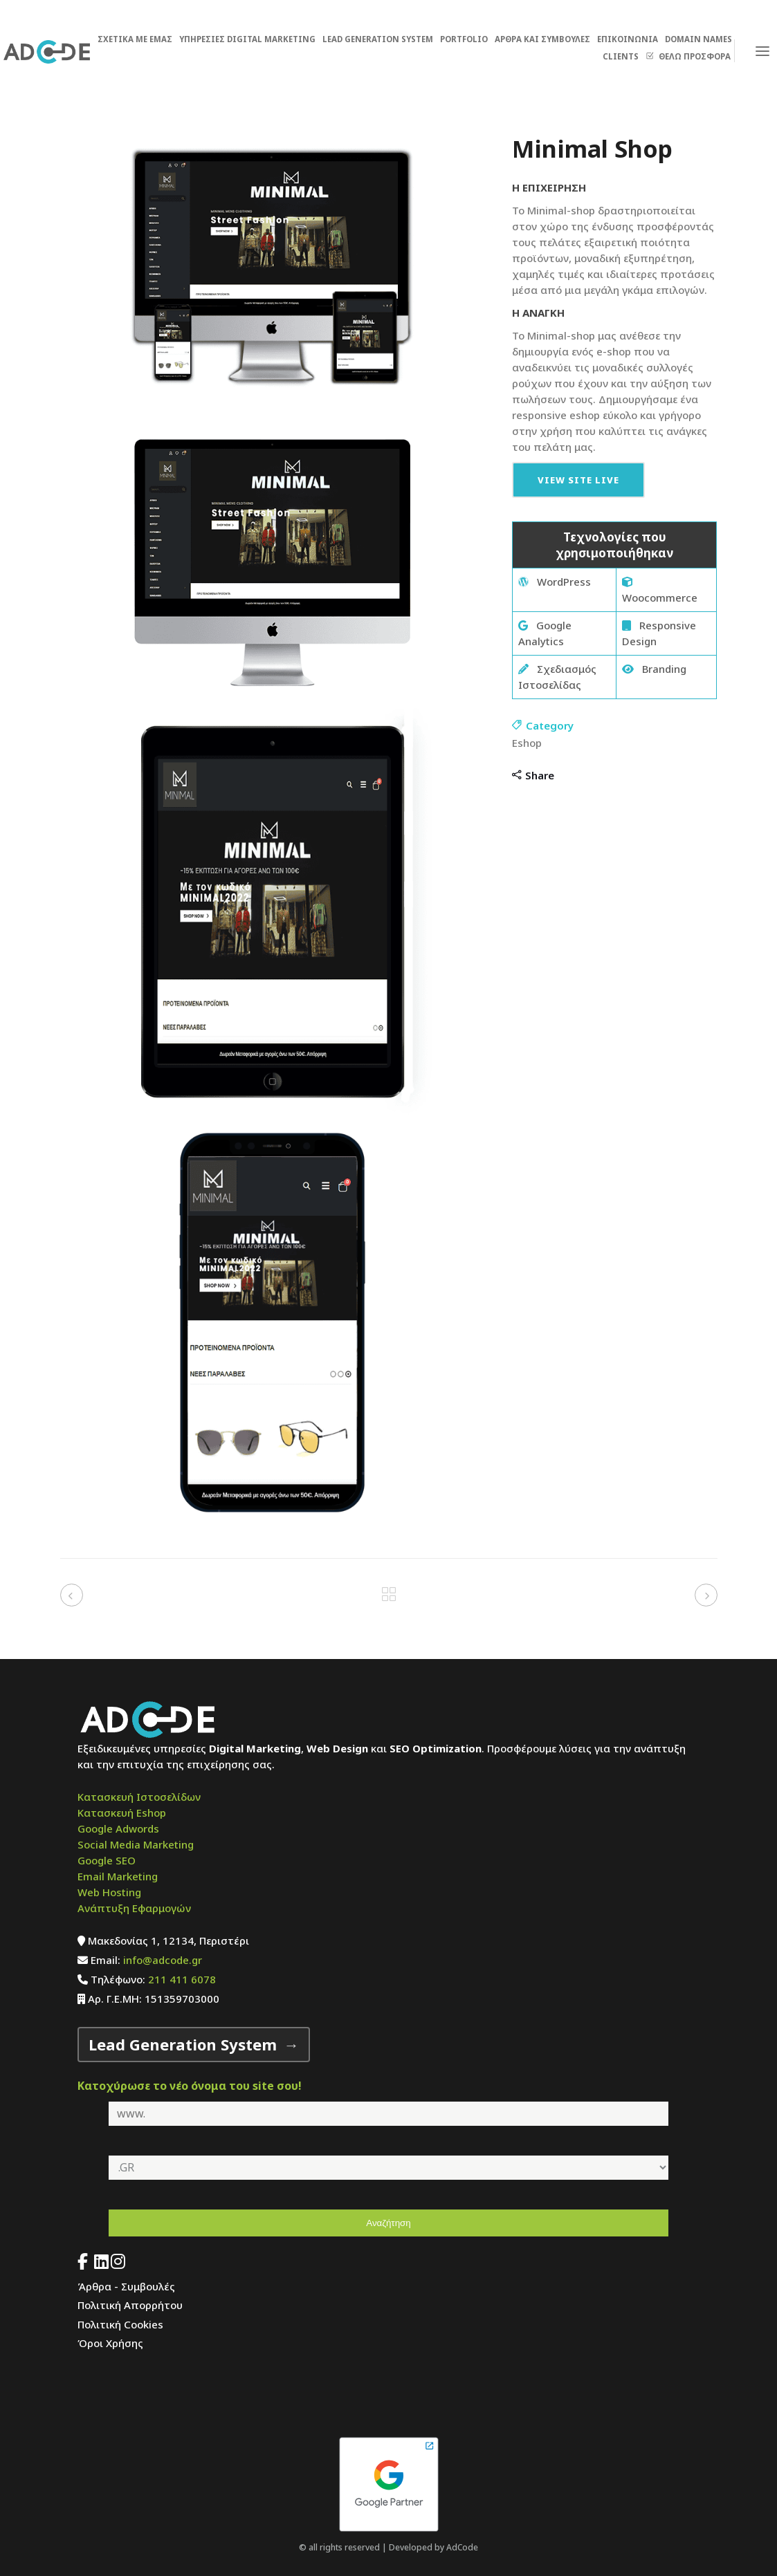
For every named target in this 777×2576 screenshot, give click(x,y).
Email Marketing (117, 1876)
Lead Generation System (183, 2044)
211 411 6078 (182, 1979)
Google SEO (106, 1860)
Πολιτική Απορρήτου (130, 2305)
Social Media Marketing (135, 1844)
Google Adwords (118, 1828)
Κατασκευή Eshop (121, 1812)
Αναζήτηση (388, 2223)
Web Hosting (109, 1892)
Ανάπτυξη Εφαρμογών (134, 1908)
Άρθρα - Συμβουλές (126, 2286)
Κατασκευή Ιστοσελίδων (139, 1797)
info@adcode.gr (162, 1960)
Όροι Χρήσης (110, 2343)
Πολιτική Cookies (120, 2324)
